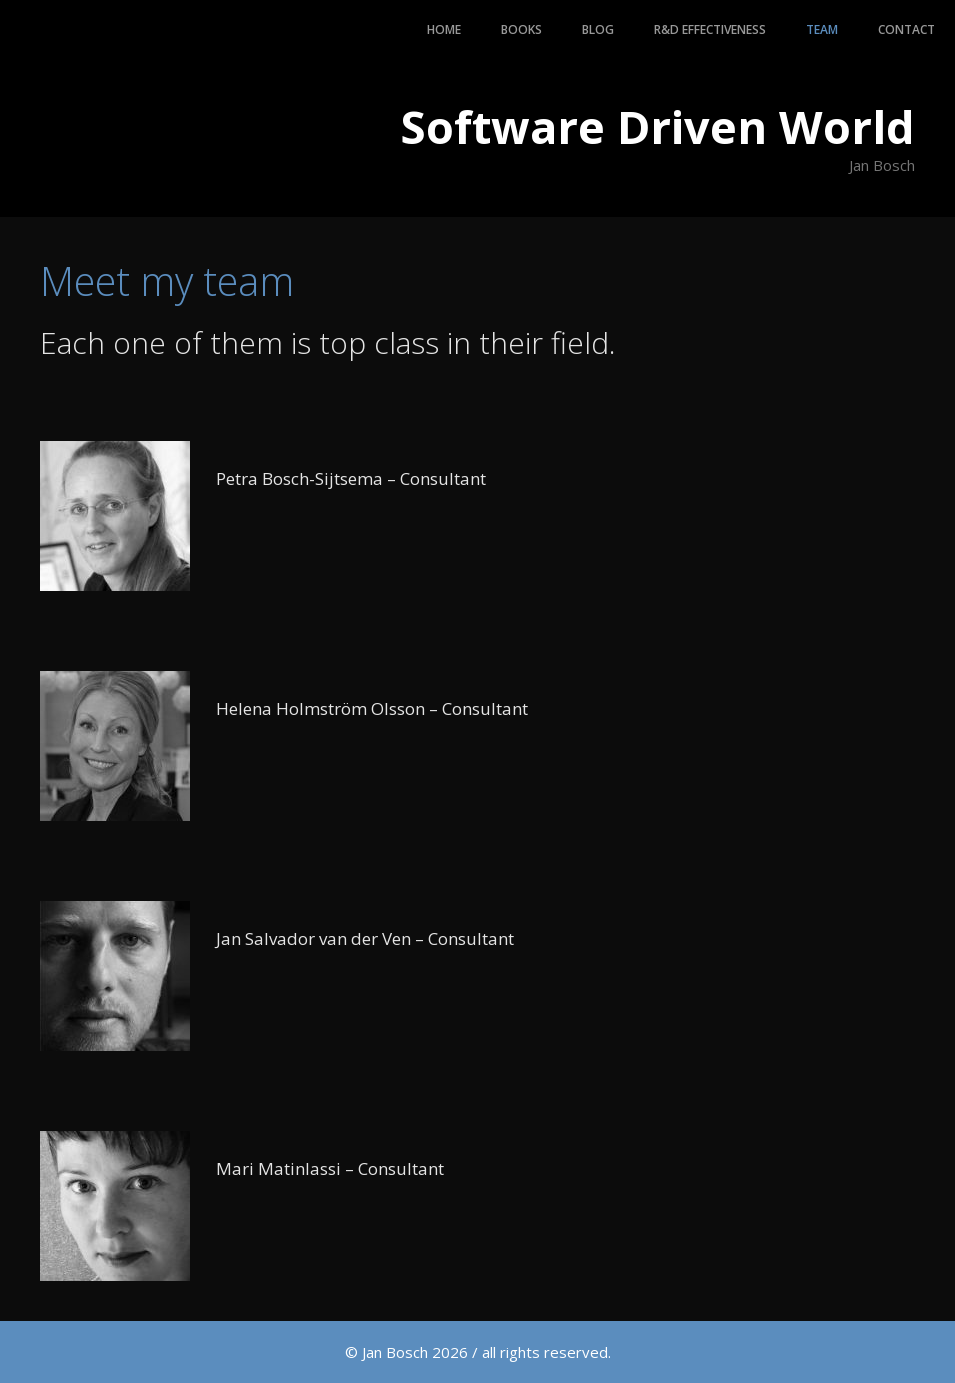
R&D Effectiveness (710, 29)
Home (444, 29)
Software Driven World (657, 126)
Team (822, 29)
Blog (598, 29)
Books (521, 29)
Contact (906, 29)
